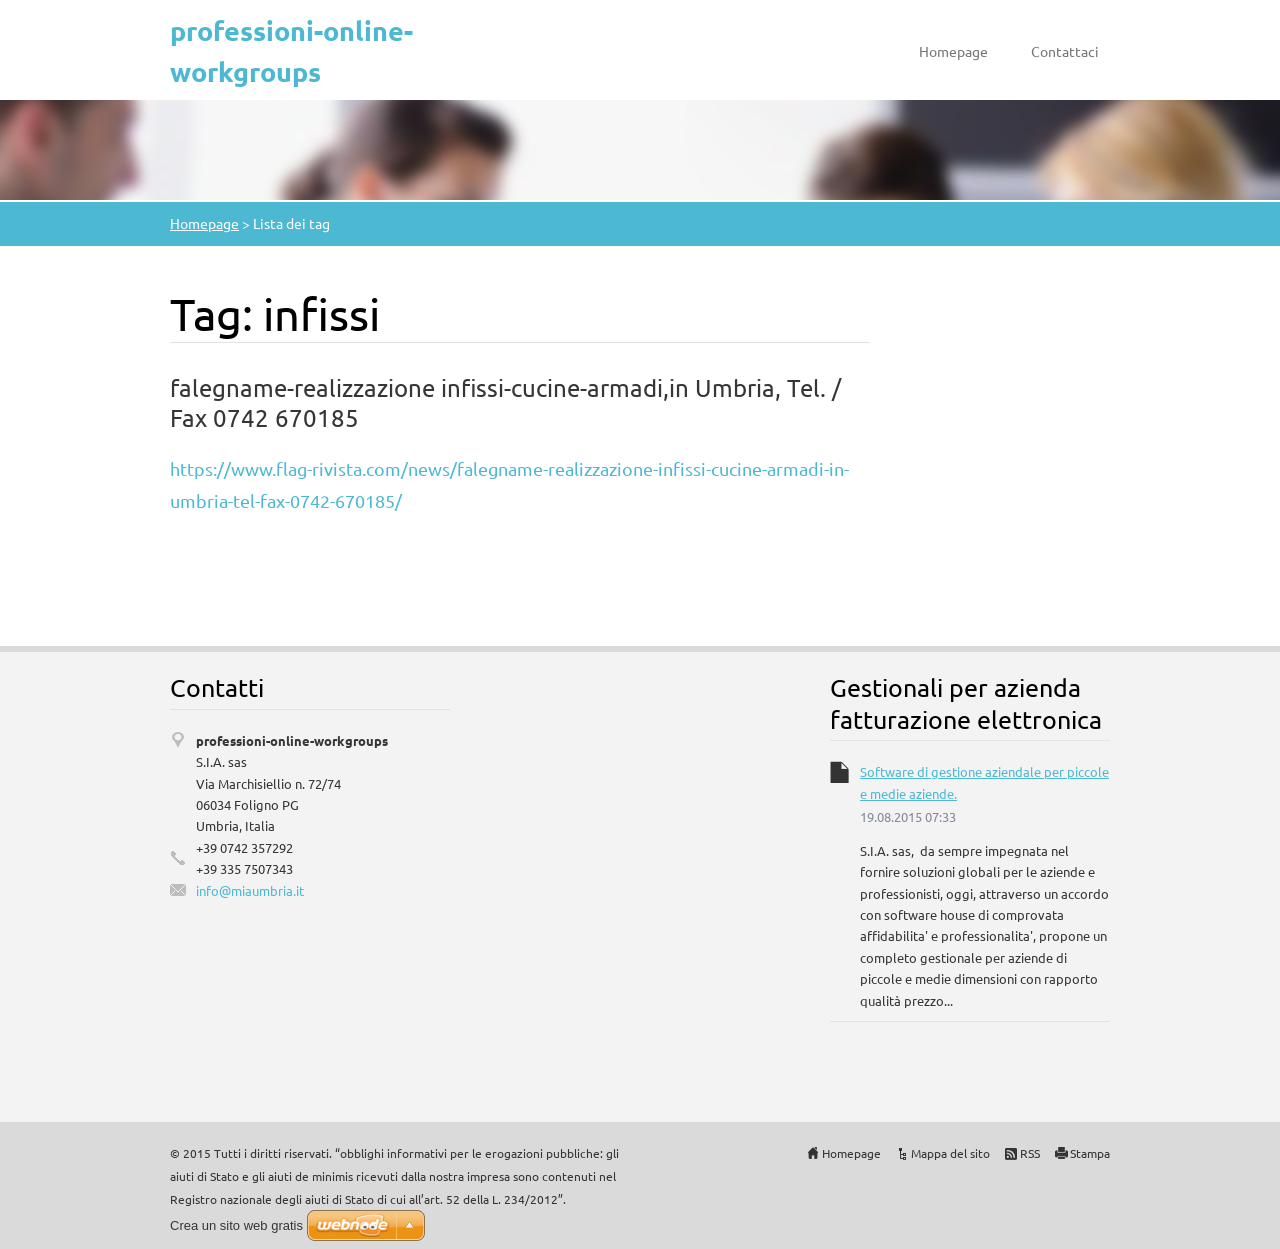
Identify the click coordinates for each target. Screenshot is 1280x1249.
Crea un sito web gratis (236, 1225)
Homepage (953, 51)
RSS (1030, 1153)
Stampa (1090, 1153)
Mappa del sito (950, 1153)
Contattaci (1065, 51)
